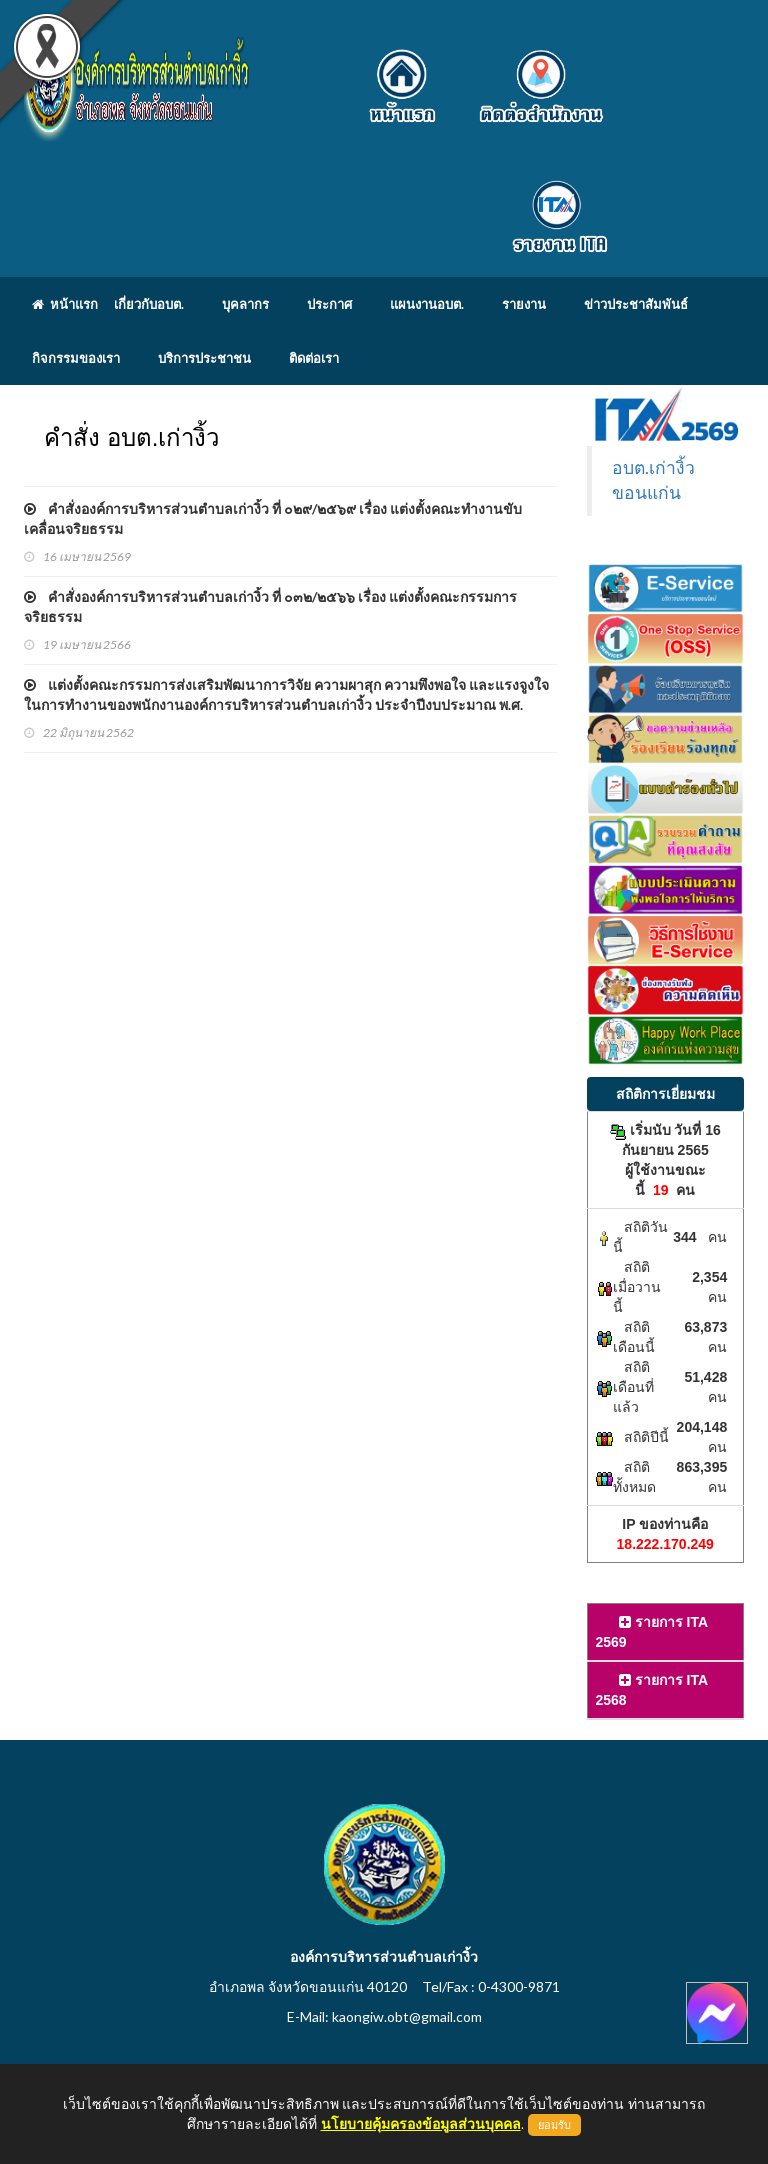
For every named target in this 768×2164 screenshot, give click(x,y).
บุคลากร (245, 304)
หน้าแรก (65, 304)
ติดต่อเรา (314, 358)
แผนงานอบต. (427, 304)
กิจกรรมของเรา (76, 358)
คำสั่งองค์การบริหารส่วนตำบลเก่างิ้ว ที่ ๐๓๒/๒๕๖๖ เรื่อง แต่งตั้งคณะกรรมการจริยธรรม (270, 606)
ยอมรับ (554, 2125)
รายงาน (524, 304)
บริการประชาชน (204, 358)
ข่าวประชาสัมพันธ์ (636, 304)
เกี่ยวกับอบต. (149, 304)
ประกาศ (329, 304)
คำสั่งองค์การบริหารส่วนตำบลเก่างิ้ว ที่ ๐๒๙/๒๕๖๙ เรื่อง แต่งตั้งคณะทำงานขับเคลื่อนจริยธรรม (273, 518)
